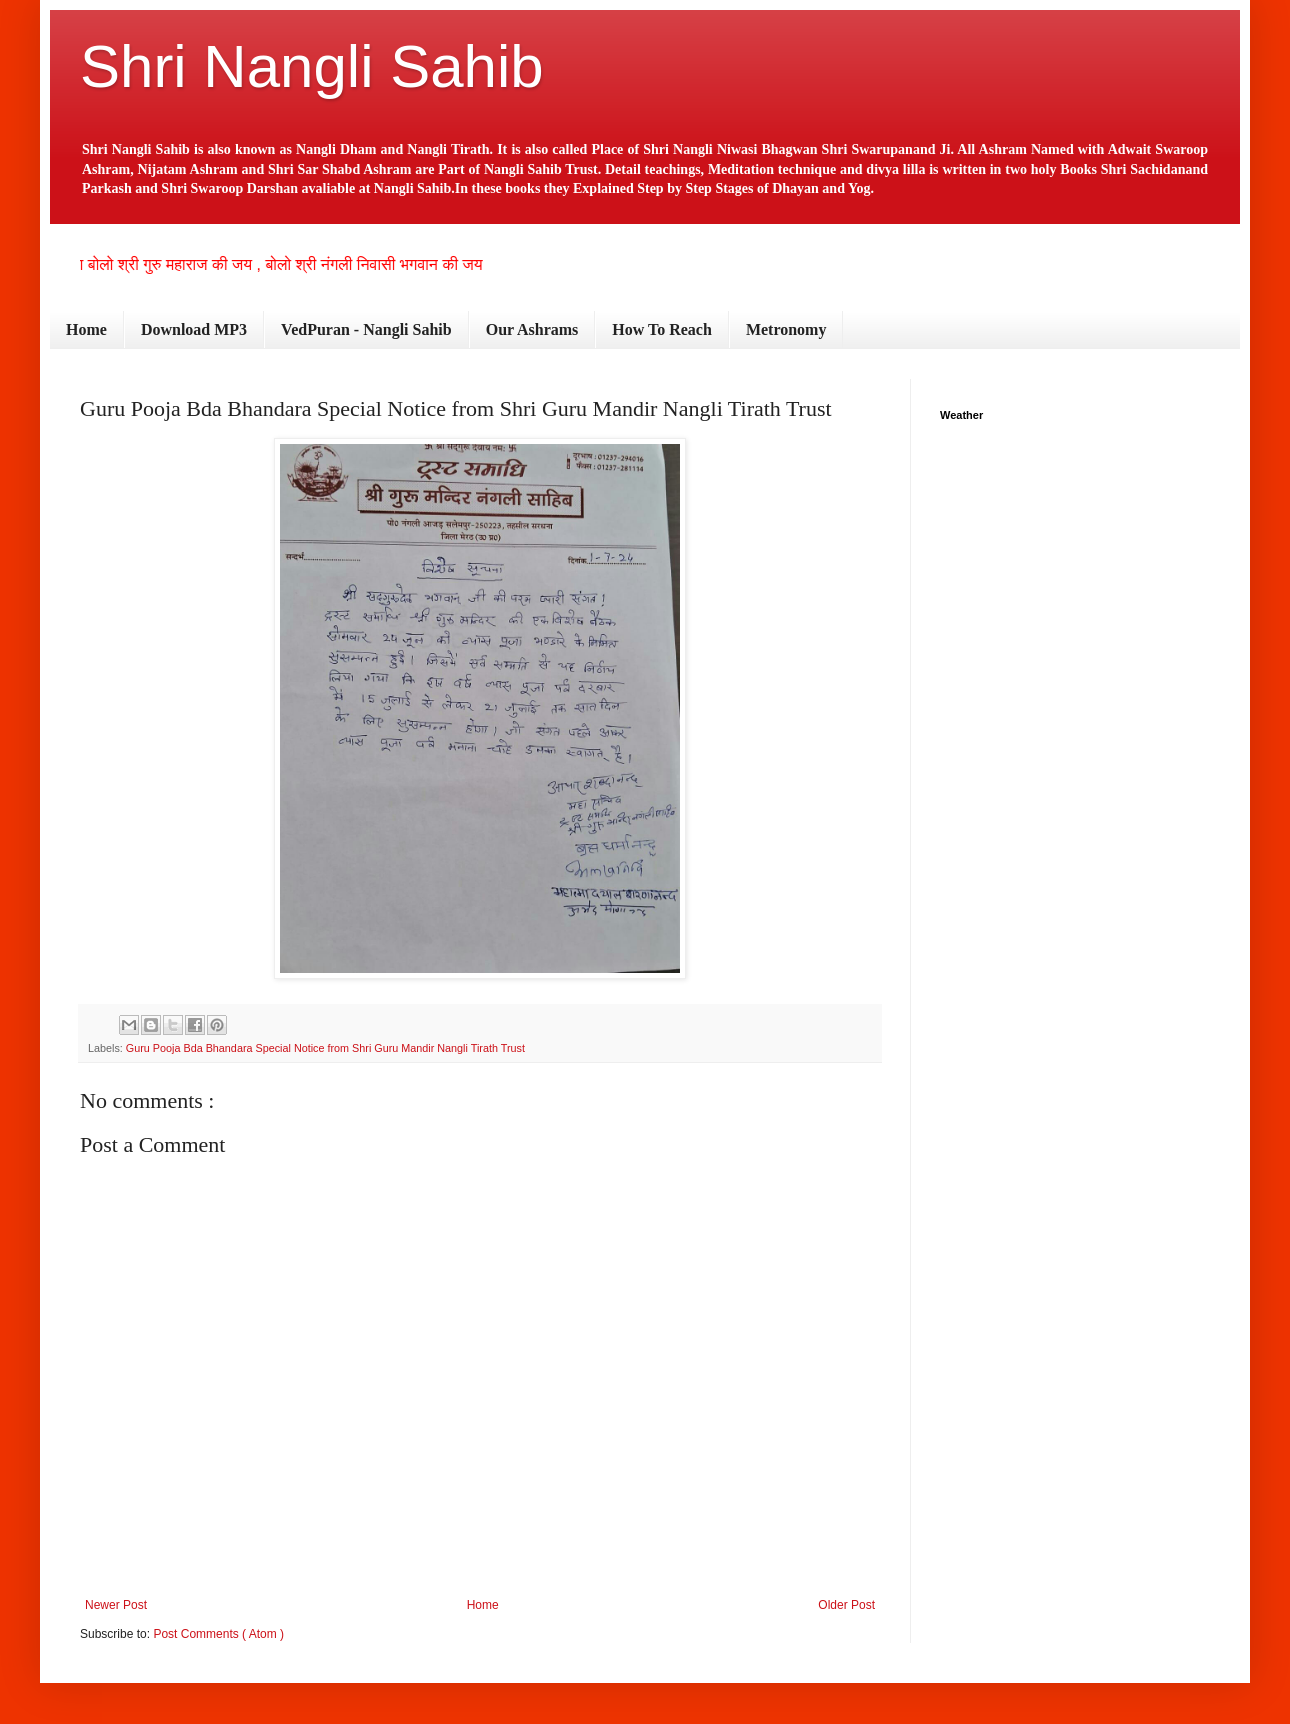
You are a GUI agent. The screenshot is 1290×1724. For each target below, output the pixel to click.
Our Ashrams (532, 329)
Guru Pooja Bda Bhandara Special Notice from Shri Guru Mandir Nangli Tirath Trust (325, 1048)
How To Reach (662, 329)
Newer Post (116, 1605)
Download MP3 (194, 329)
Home (86, 329)
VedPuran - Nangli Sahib (366, 329)
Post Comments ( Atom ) (218, 1634)
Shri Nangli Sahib (312, 66)
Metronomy (786, 329)
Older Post (846, 1605)
